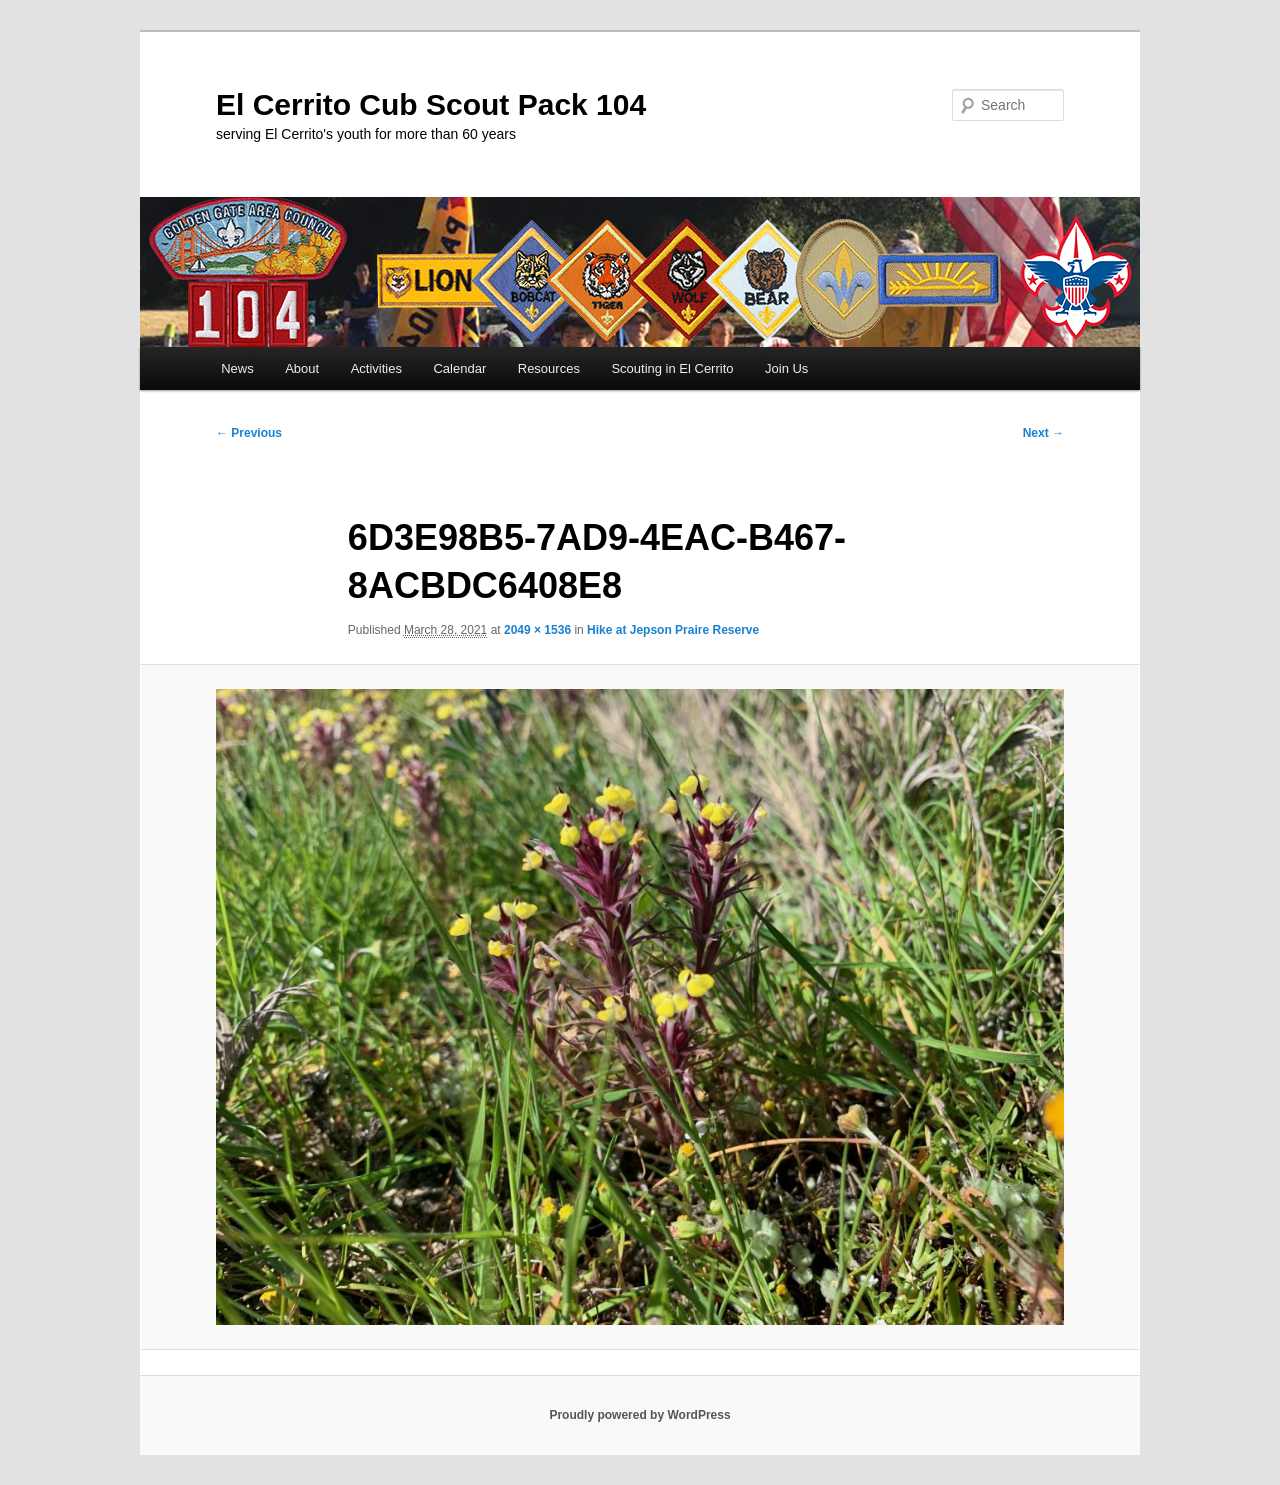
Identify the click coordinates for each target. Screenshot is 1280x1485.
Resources (549, 368)
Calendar (459, 368)
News (237, 368)
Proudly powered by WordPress (639, 1415)
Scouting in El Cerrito (672, 368)
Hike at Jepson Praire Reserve (673, 630)
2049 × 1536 (537, 630)
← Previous (249, 433)
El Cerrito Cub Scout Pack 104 (431, 104)
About (302, 368)
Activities (376, 368)
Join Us (786, 368)
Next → (1043, 433)
